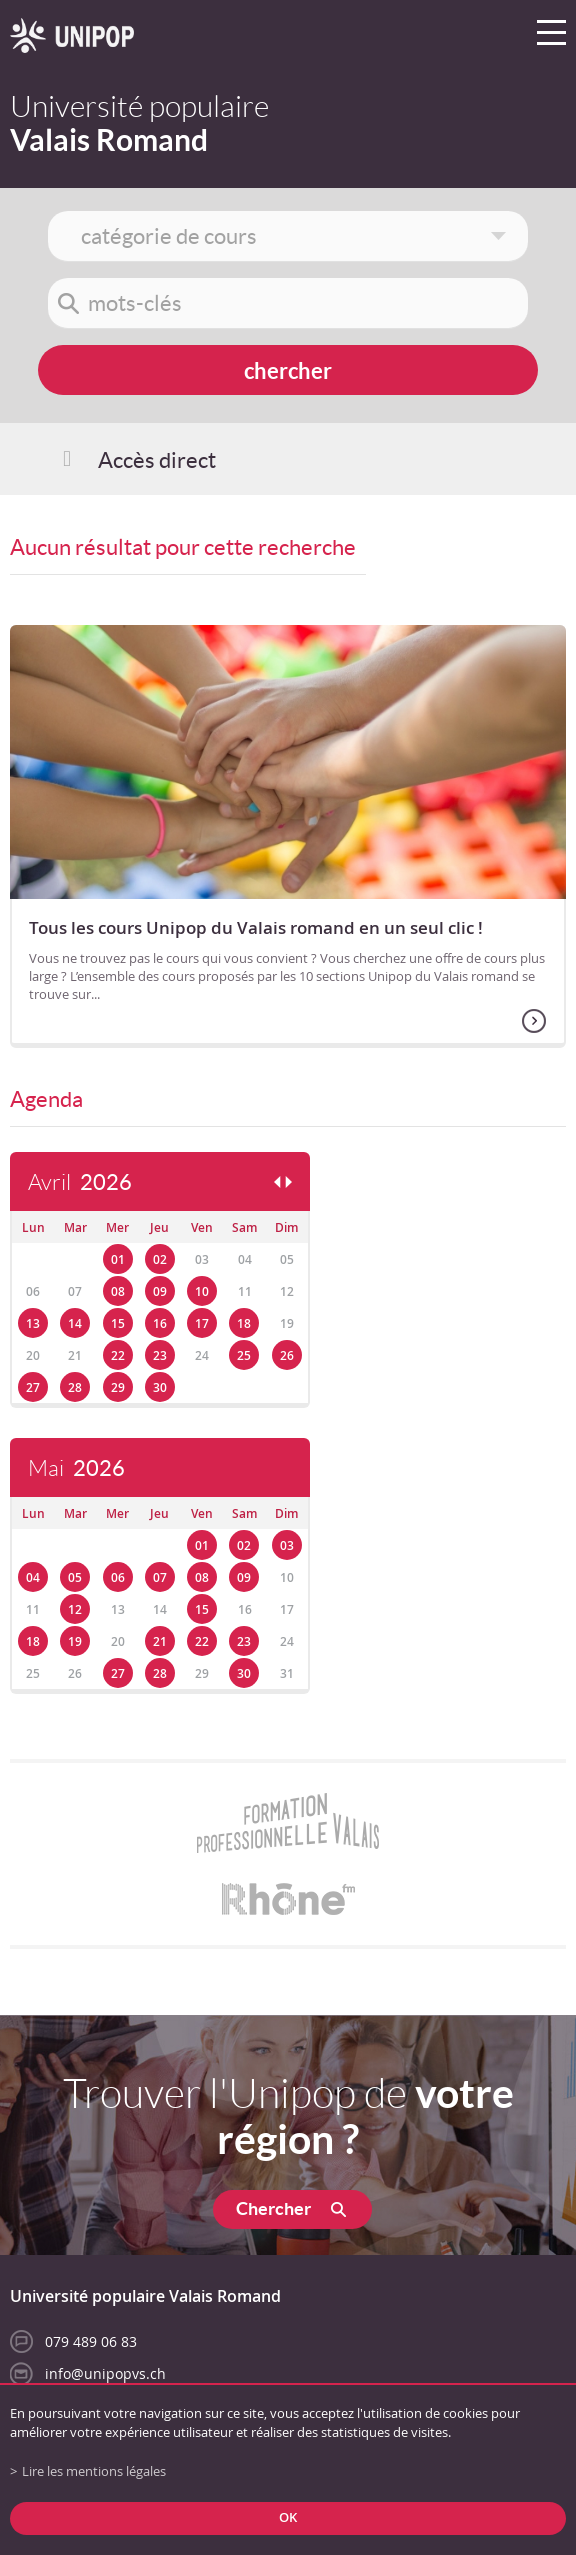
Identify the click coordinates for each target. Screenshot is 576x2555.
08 (118, 1291)
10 (202, 1291)
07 (160, 1577)
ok (288, 2517)
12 (75, 1609)
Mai (76, 1468)
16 (160, 1323)
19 (75, 1641)
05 (75, 1577)
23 (160, 1355)
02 (160, 1259)
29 (118, 1387)
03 (287, 1545)
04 (33, 1577)
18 (244, 1323)
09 (160, 1291)
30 (160, 1387)
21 (160, 1641)
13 (33, 1323)
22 (118, 1355)
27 (33, 1387)
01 (118, 1259)
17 (202, 1323)
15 (118, 1323)
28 (75, 1387)
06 (118, 1577)
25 (244, 1355)
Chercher (273, 2208)
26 (287, 1355)
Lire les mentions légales (94, 2471)
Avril (80, 1182)
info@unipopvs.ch (105, 2373)
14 (75, 1323)
